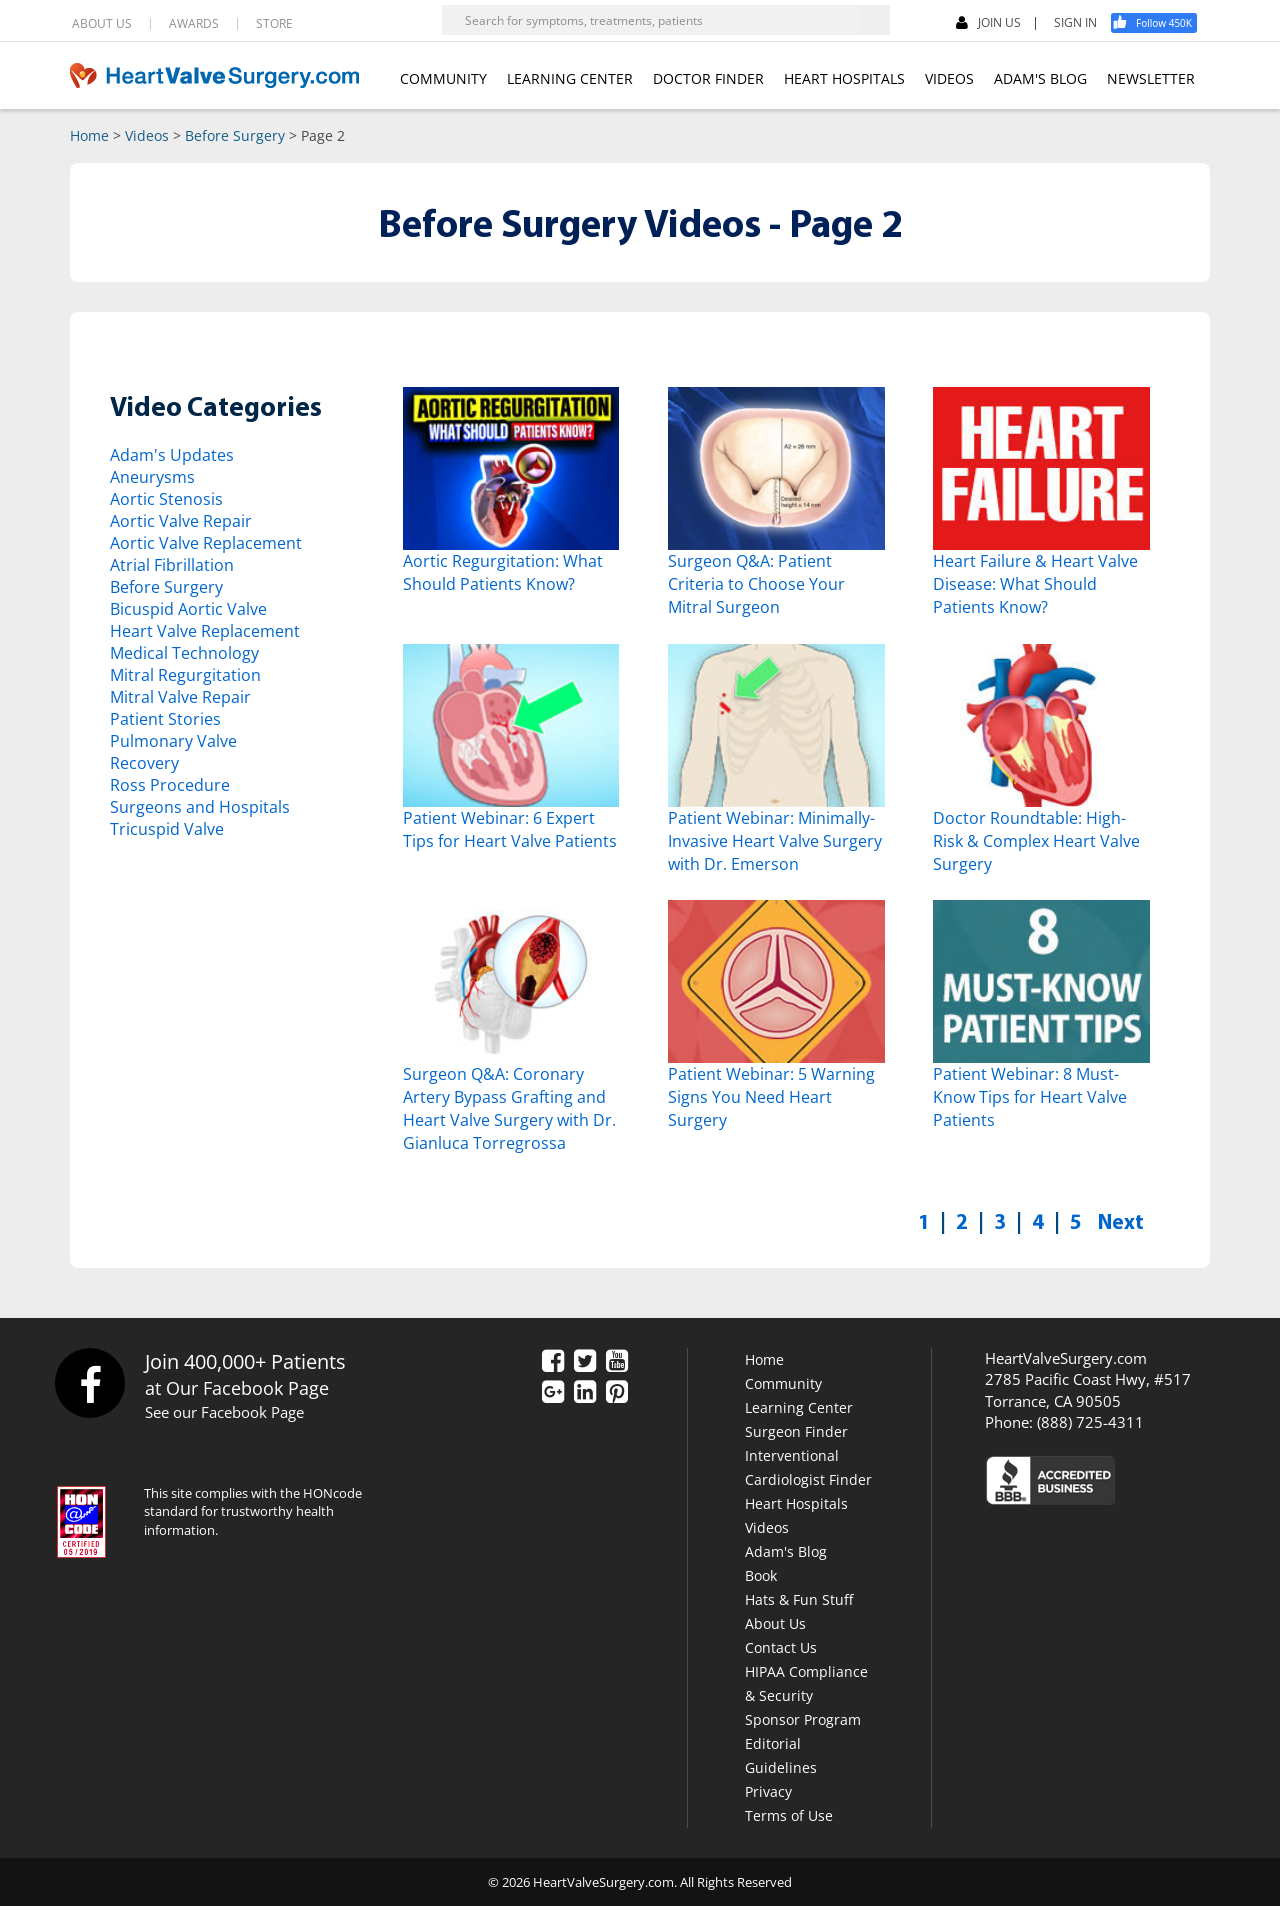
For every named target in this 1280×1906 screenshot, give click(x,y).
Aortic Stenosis (166, 499)
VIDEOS (949, 78)
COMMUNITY (443, 78)
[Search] (875, 20)
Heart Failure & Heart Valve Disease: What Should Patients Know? (1035, 584)
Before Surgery (235, 135)
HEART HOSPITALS (844, 78)
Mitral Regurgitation (185, 675)
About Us (775, 1623)
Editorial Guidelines (781, 1755)
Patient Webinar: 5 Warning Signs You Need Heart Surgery (771, 1097)
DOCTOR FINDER (708, 78)
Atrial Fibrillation (172, 565)
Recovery (144, 763)
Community (783, 1383)
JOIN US (988, 23)
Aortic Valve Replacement (206, 543)
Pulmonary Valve (173, 741)
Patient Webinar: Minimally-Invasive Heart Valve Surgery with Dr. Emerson (775, 841)
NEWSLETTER (1151, 78)
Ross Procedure (170, 785)
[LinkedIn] (585, 1393)
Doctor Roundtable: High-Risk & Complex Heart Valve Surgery (1036, 841)
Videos (147, 135)
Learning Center (799, 1407)
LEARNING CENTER (570, 78)
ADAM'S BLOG (1040, 78)
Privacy (768, 1791)
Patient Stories (165, 719)
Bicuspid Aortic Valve (188, 609)
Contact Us (781, 1647)
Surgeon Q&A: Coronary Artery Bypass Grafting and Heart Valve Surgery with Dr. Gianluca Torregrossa (509, 1108)
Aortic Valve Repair (181, 521)
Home (89, 135)
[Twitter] (585, 1362)
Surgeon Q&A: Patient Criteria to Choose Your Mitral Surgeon (756, 584)
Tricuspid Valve (167, 829)
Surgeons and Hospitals (200, 807)
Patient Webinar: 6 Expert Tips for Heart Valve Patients (510, 829)
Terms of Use (789, 1815)
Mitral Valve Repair (180, 697)
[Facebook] (1161, 23)
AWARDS (194, 24)
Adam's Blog (786, 1551)
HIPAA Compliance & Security (806, 1683)
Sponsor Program (803, 1719)
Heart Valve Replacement (205, 631)
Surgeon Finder (796, 1431)
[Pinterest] (617, 1393)
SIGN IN (1075, 23)
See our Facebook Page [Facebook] (224, 1412)
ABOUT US (102, 24)
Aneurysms (152, 477)
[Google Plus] (553, 1393)
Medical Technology (184, 653)
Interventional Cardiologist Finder (808, 1467)
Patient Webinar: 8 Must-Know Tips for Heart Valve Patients (1030, 1097)
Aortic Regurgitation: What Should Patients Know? (503, 572)
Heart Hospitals (796, 1503)
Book (761, 1575)
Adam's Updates (172, 455)
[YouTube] (617, 1362)
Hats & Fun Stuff (799, 1599)
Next (1121, 1221)
